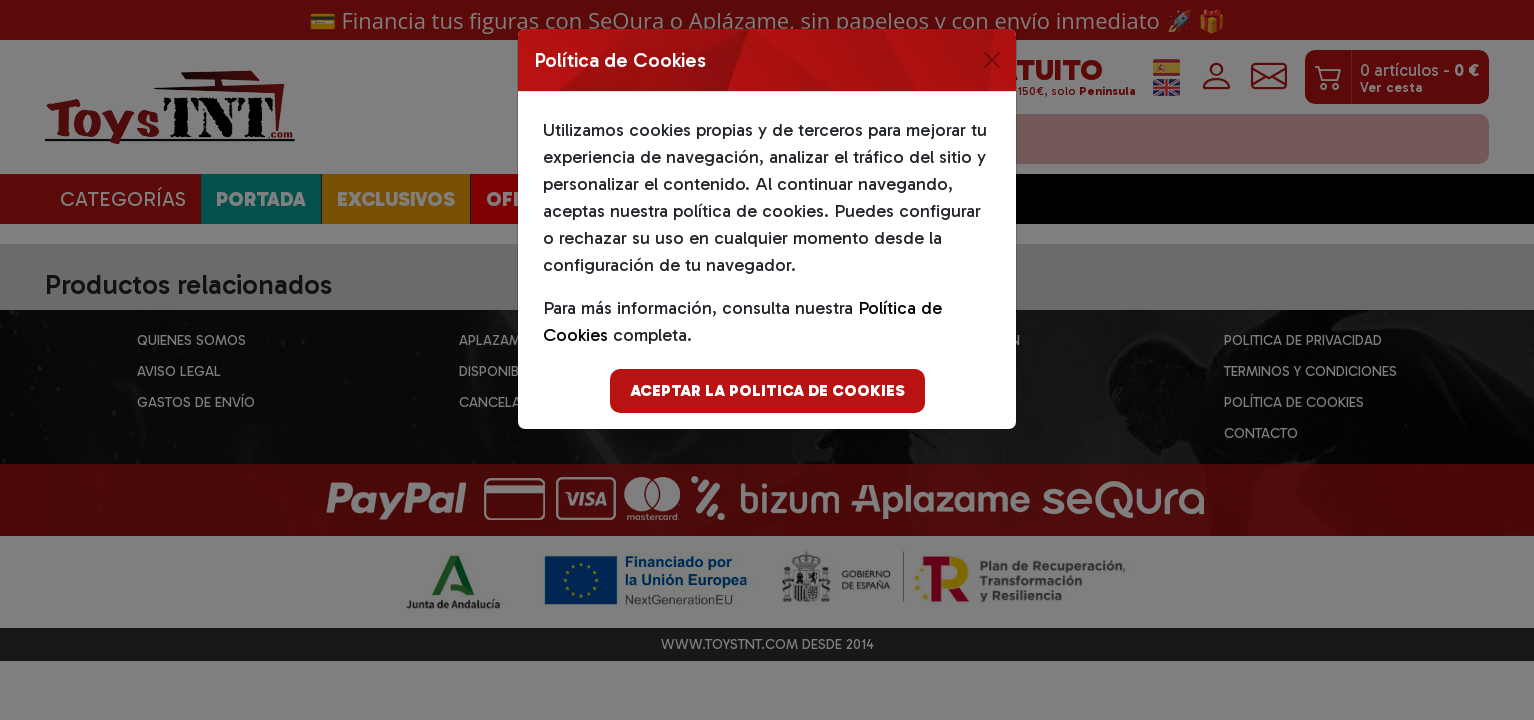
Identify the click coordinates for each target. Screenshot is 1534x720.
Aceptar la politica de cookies (767, 390)
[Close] (992, 60)
